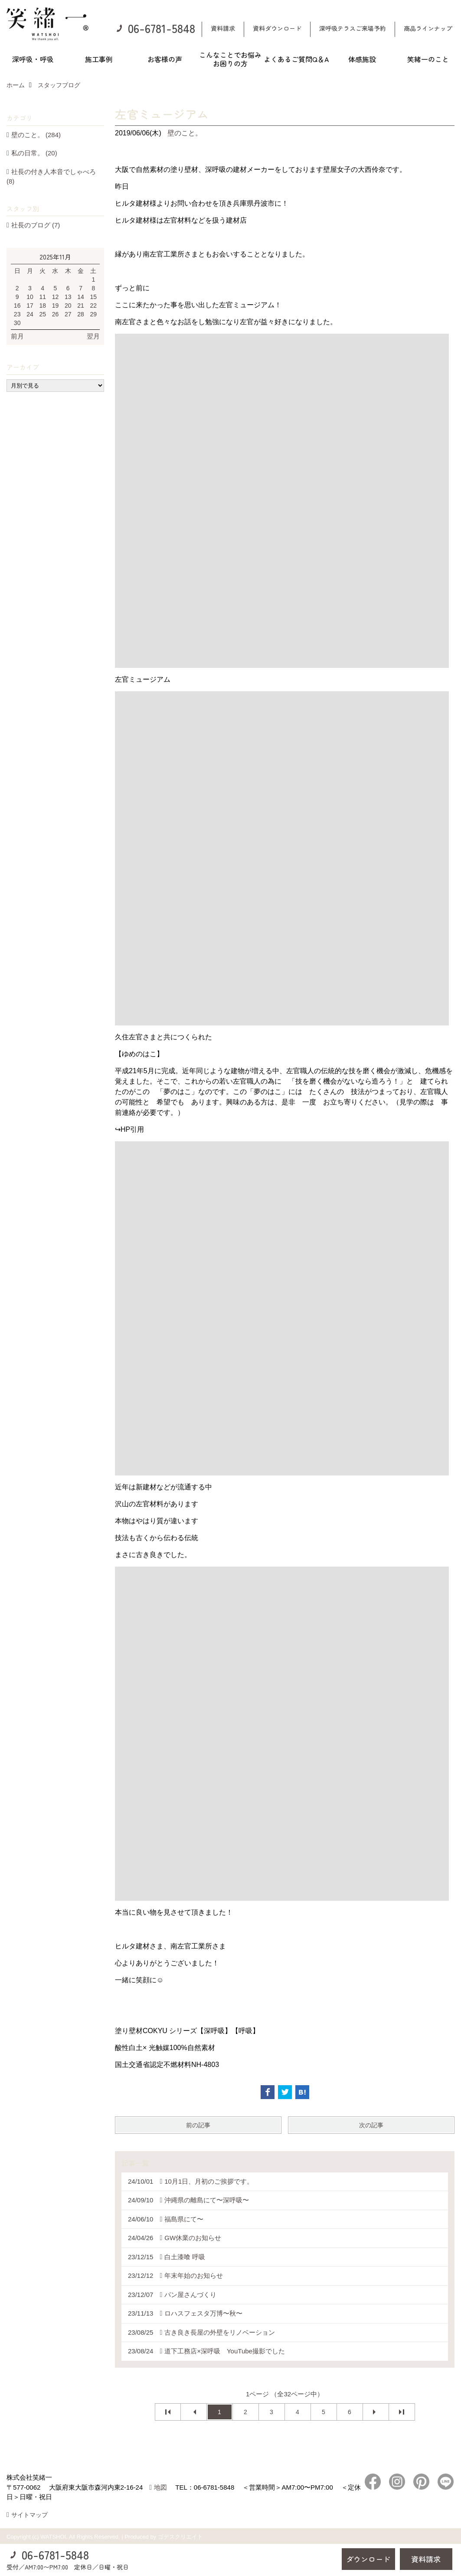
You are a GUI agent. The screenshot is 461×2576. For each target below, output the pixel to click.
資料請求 (223, 28)
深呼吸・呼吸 (33, 59)
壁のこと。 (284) (36, 134)
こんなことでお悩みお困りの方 (230, 59)
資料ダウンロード (277, 28)
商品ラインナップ (428, 28)
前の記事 (198, 2125)
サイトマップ (29, 2514)
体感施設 (362, 59)
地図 (160, 2487)
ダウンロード (368, 2558)
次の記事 (371, 2125)
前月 (17, 336)
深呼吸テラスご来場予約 (352, 28)
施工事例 (99, 59)
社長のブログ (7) (35, 225)
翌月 (93, 336)
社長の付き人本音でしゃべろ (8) (51, 176)
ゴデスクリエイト (180, 2536)
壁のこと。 (184, 133)
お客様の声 (164, 59)
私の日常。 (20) (34, 153)
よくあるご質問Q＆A (296, 59)
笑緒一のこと (428, 59)
